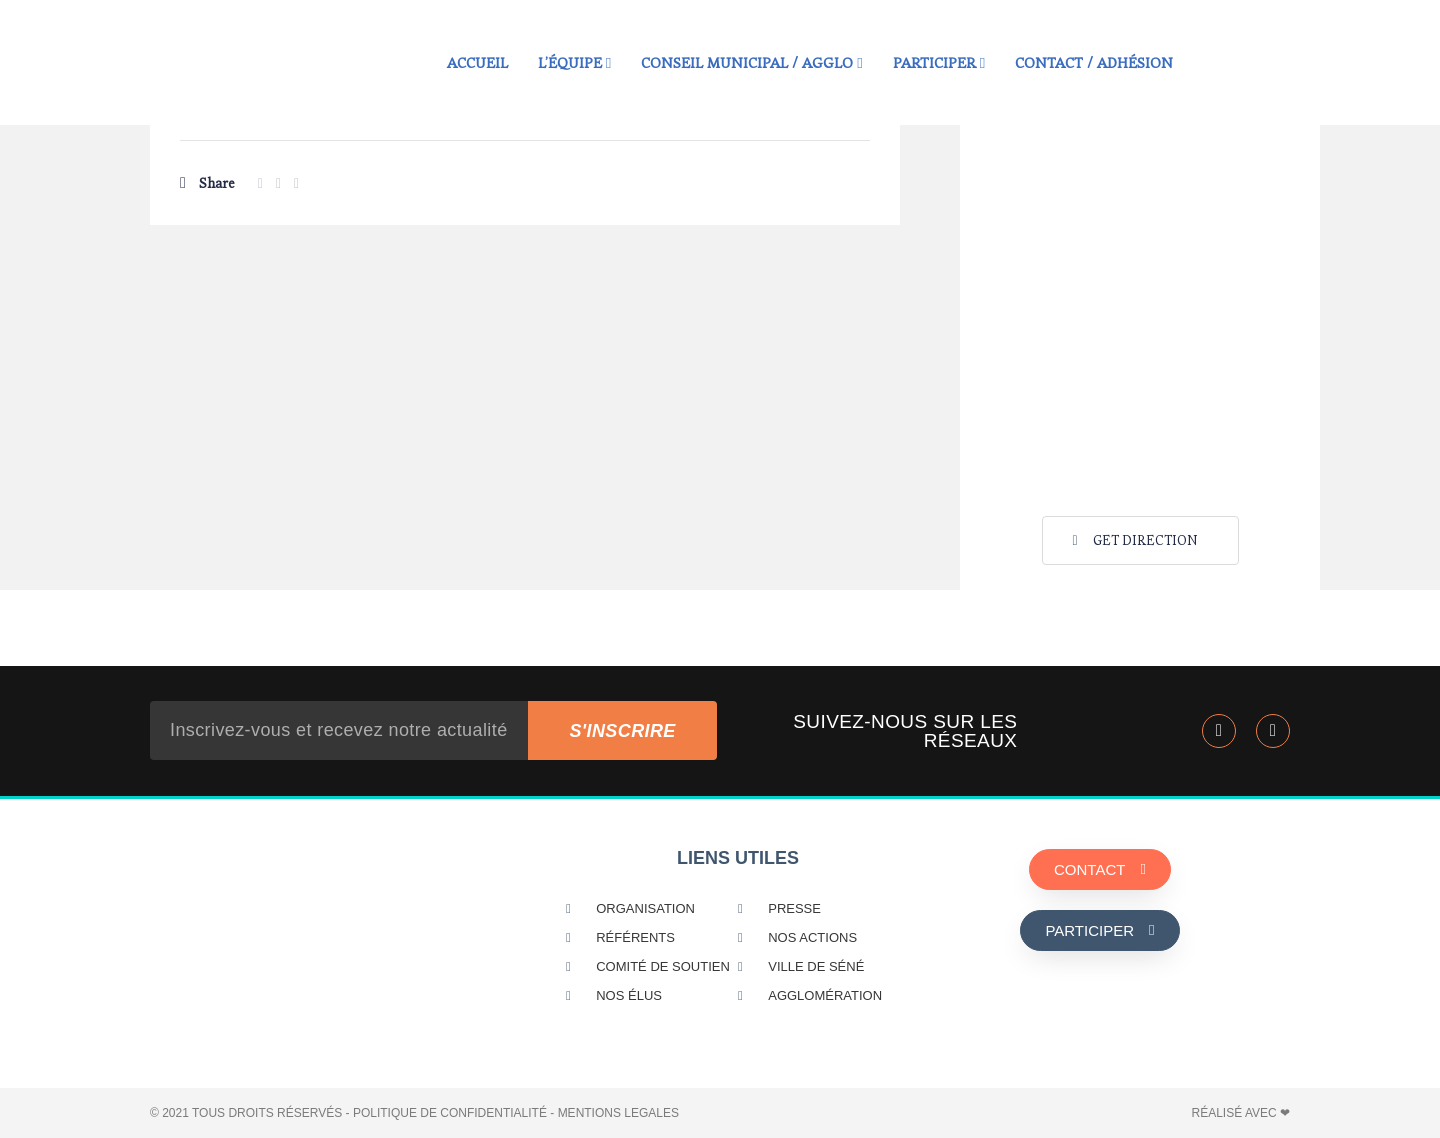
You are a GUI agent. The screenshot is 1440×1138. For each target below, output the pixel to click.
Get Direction (1133, 541)
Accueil (477, 62)
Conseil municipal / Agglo (751, 62)
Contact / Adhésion (1094, 62)
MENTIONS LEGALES (618, 1113)
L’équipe (574, 62)
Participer (939, 62)
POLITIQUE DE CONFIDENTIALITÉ (450, 1113)
